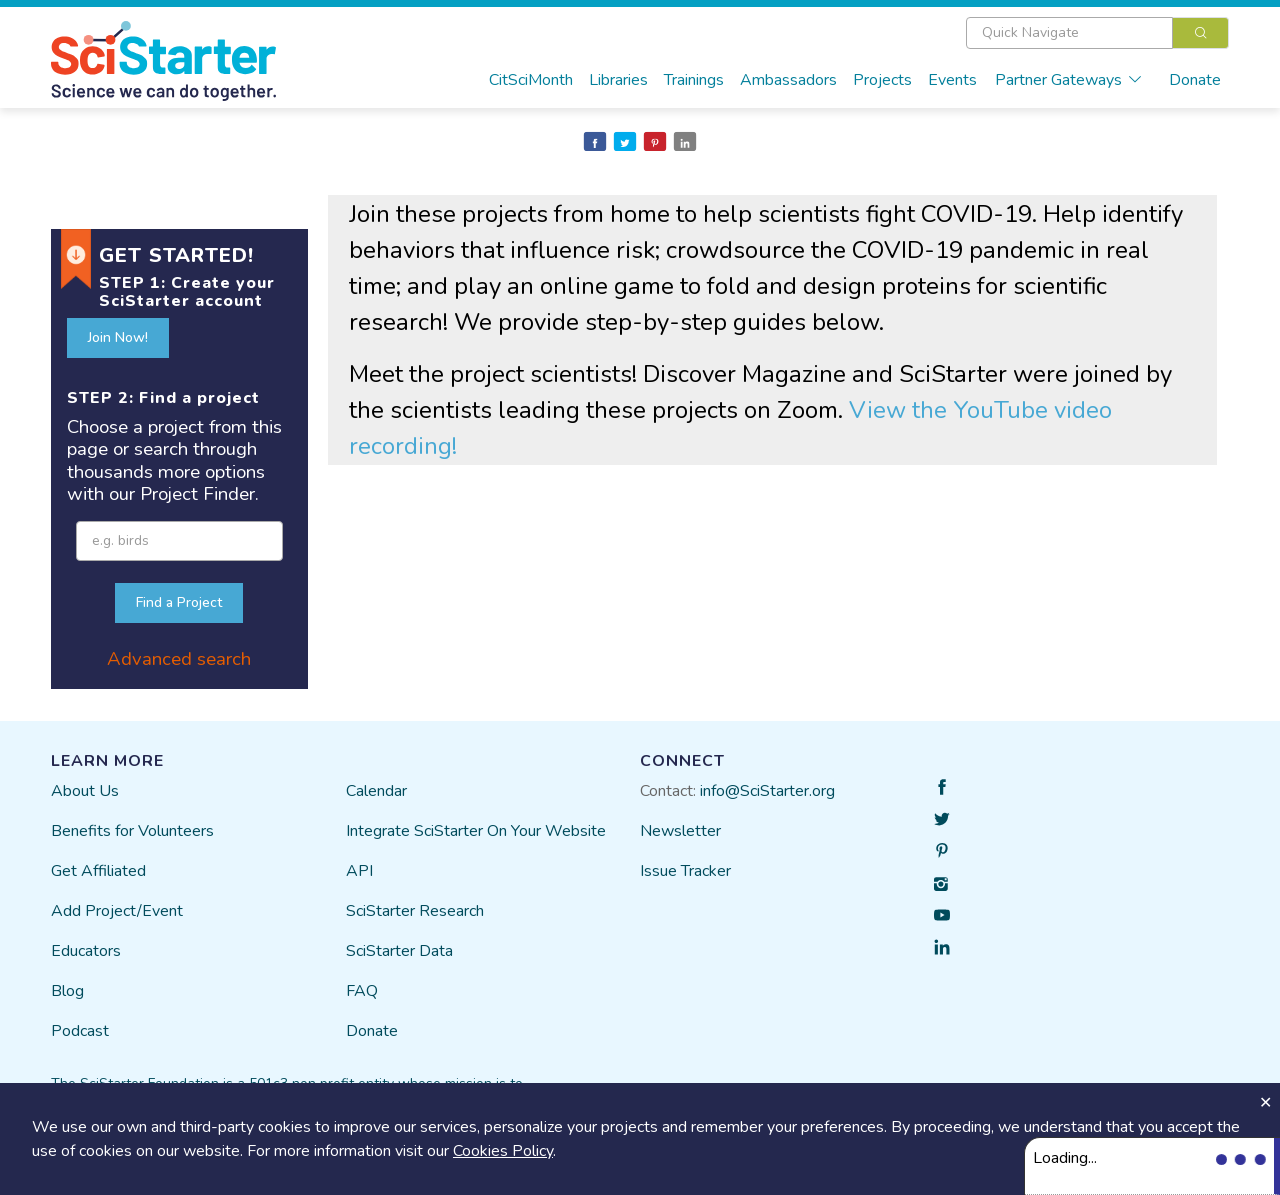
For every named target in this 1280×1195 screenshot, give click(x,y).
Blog (67, 991)
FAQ (362, 991)
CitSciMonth (531, 80)
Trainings (694, 80)
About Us (85, 791)
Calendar (376, 791)
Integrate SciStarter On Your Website (476, 831)
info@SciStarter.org (767, 791)
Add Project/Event (117, 911)
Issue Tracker (685, 871)
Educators (86, 951)
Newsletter (680, 831)
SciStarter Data (399, 951)
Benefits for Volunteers (132, 831)
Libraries (618, 80)
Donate (1195, 80)
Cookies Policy (503, 1151)
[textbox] (1069, 33)
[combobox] (1097, 33)
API (359, 871)
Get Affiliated (98, 871)
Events (952, 80)
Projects (882, 80)
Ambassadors (788, 80)
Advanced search (179, 659)
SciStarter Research (415, 911)
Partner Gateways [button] (1069, 80)
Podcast (80, 1031)
